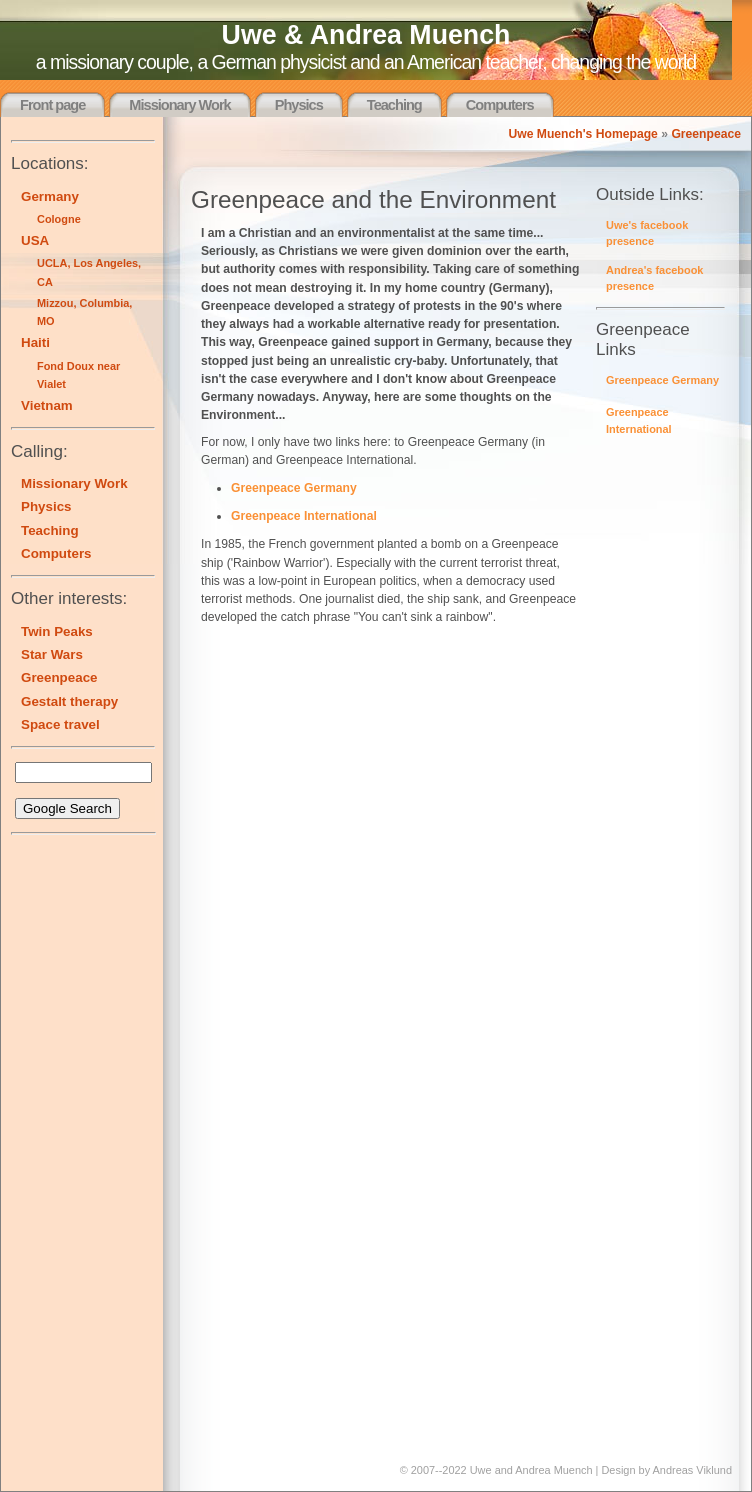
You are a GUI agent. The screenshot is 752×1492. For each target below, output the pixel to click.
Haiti (35, 342)
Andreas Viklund (692, 1470)
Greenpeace (706, 134)
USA (35, 240)
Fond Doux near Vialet (78, 375)
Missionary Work (179, 105)
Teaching (394, 105)
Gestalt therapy (69, 701)
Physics (299, 105)
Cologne (59, 219)
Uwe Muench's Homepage (582, 134)
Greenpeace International (304, 516)
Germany (50, 196)
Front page (52, 105)
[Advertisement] (71, 1145)
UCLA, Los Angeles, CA (89, 272)
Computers (500, 105)
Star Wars (52, 654)
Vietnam (47, 405)
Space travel (60, 724)
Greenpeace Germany (662, 380)
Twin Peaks (57, 631)
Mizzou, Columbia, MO (84, 312)
